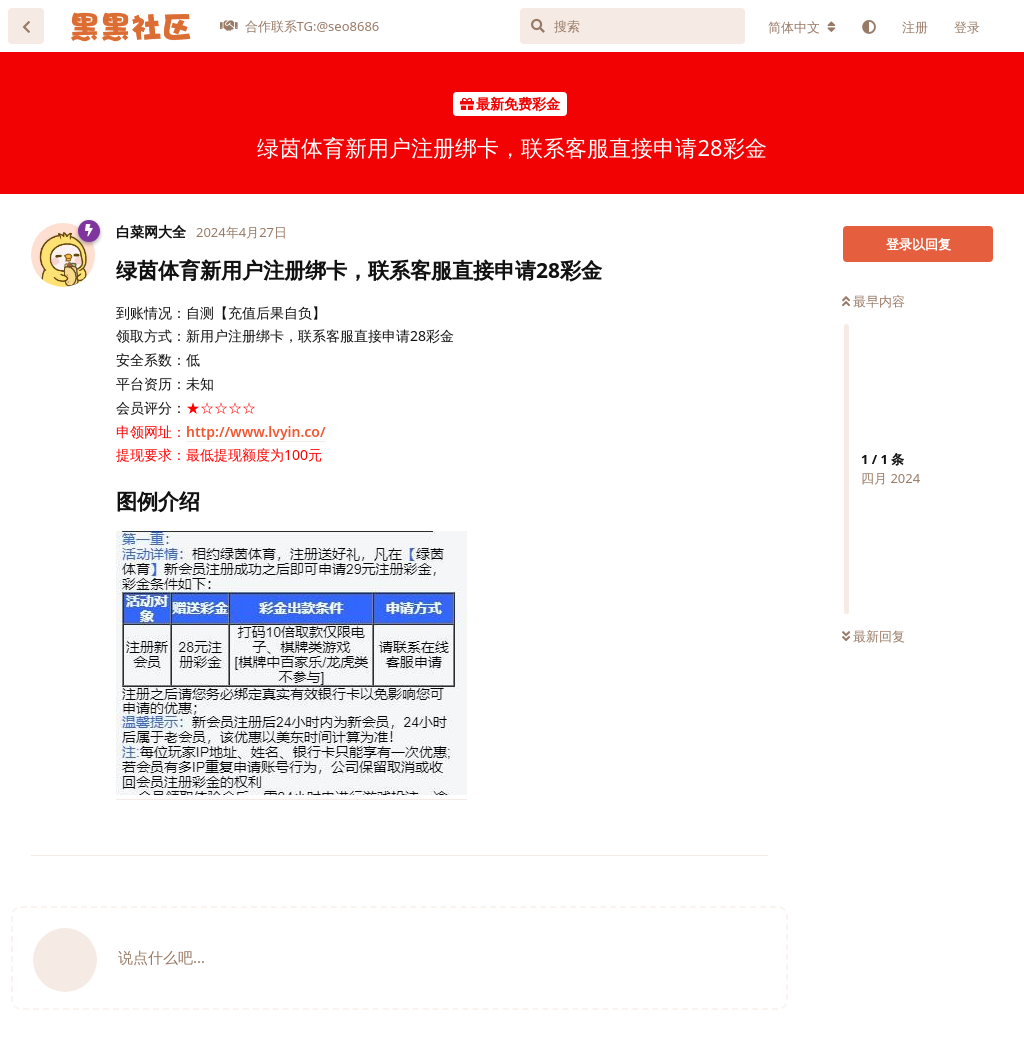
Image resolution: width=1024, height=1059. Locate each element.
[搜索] (632, 26)
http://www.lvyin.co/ (256, 431)
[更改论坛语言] (802, 27)
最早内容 (873, 301)
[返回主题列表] (26, 26)
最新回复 (873, 636)
